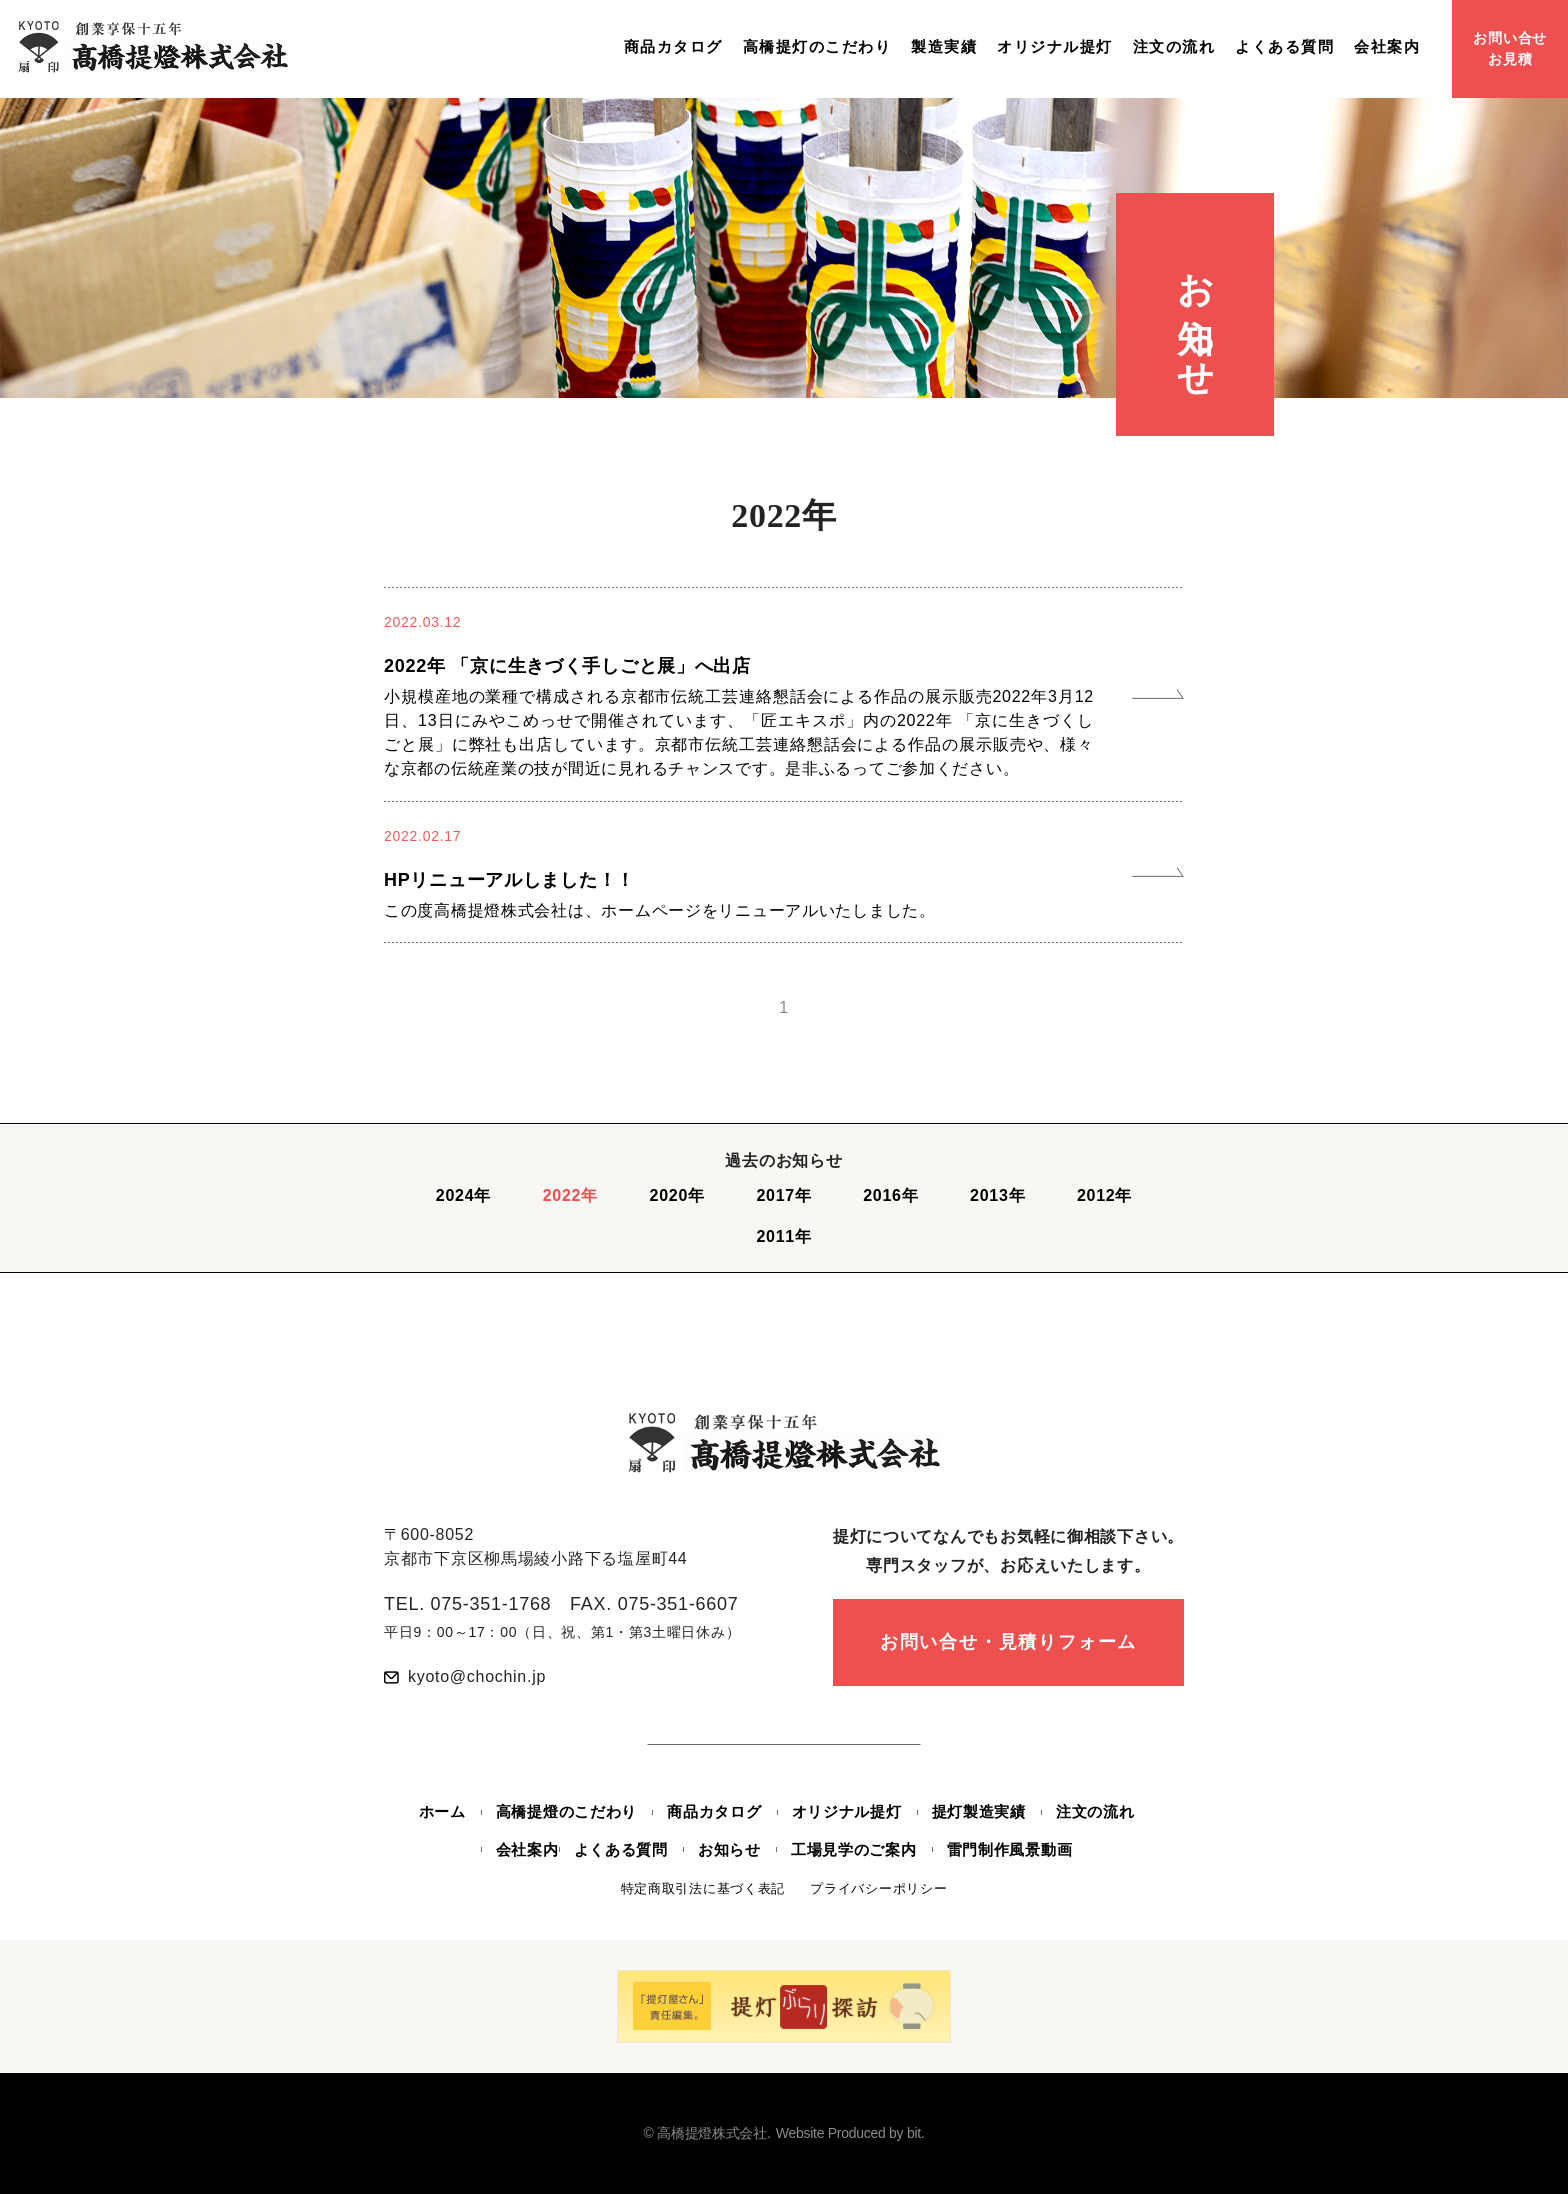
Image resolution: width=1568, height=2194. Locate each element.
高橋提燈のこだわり (566, 1811)
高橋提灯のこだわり (817, 47)
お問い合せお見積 (1510, 48)
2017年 (783, 1195)
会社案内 (1387, 47)
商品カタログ (673, 47)
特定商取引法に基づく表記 (703, 1888)
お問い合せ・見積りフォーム (1008, 1642)
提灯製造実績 (979, 1811)
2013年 (997, 1195)
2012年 (1104, 1195)
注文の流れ (1174, 47)
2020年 (677, 1195)
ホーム (442, 1811)
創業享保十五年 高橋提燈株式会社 (153, 46)
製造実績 (944, 47)
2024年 (463, 1195)
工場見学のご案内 (854, 1849)
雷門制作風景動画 (1010, 1849)
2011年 (783, 1236)
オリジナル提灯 (1055, 47)
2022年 (570, 1195)
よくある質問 (1284, 47)
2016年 (890, 1195)
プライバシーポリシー (878, 1888)
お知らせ (729, 1849)
